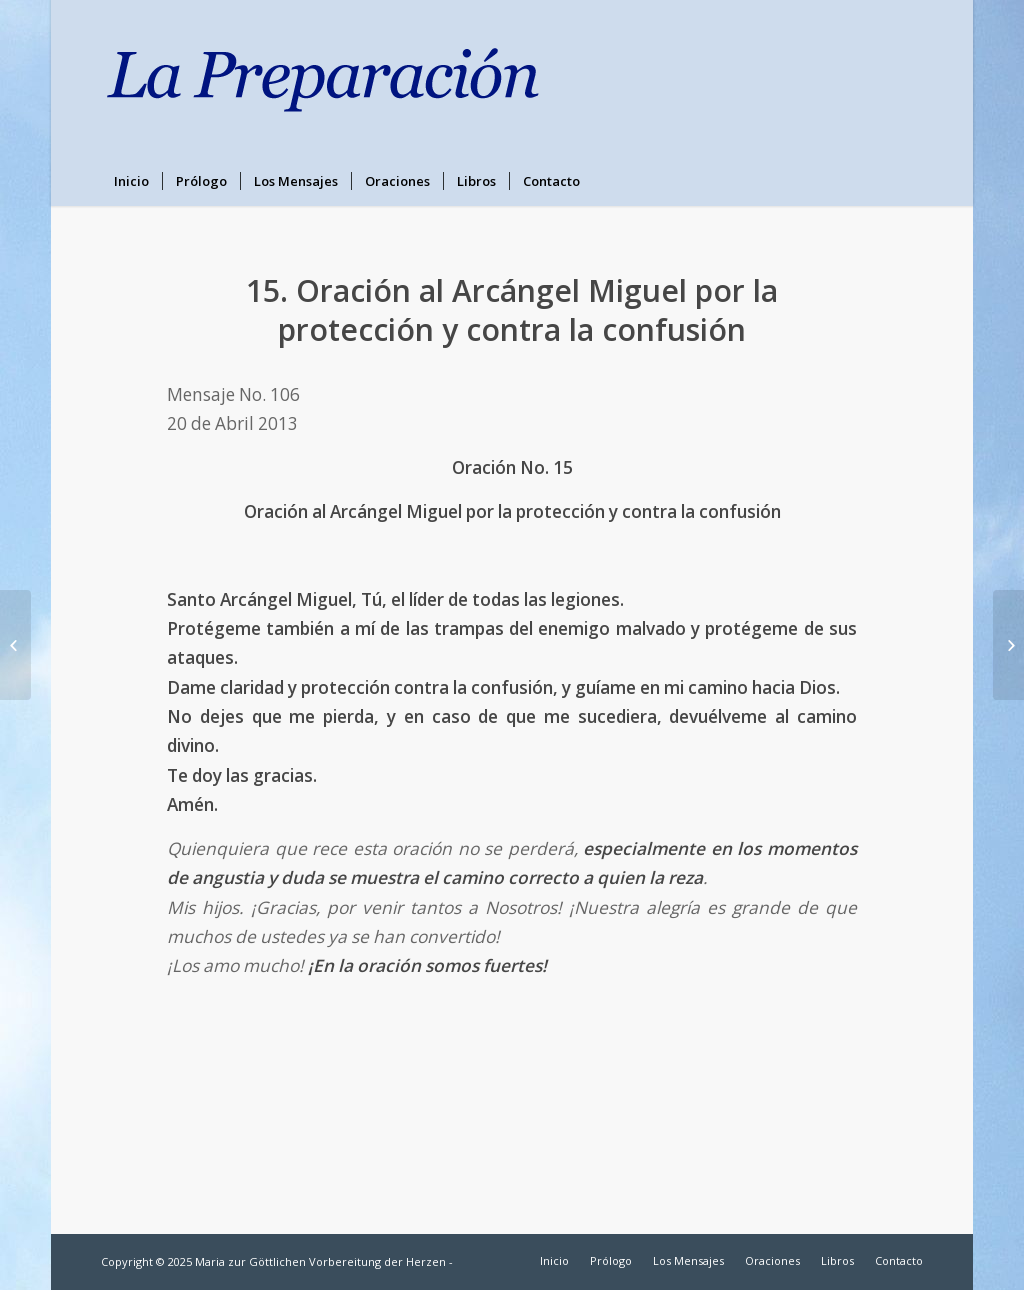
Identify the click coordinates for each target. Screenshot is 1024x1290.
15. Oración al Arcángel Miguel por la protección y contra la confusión (512, 310)
